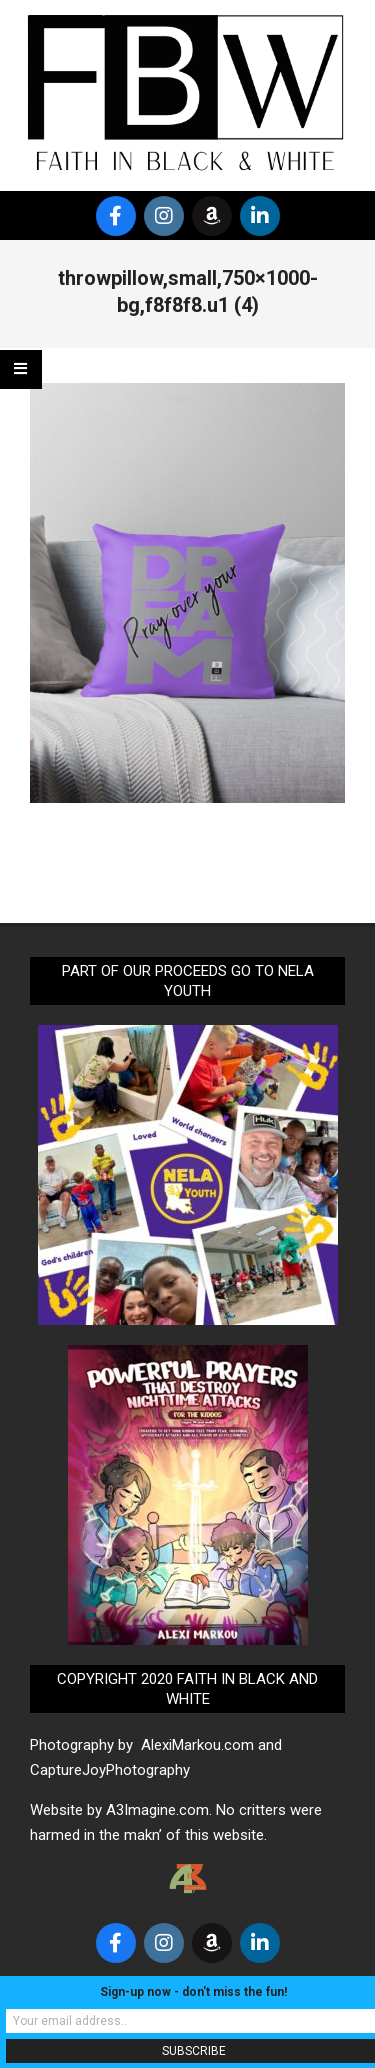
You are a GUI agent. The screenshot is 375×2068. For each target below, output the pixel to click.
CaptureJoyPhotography (110, 1770)
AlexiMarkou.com (197, 1745)
